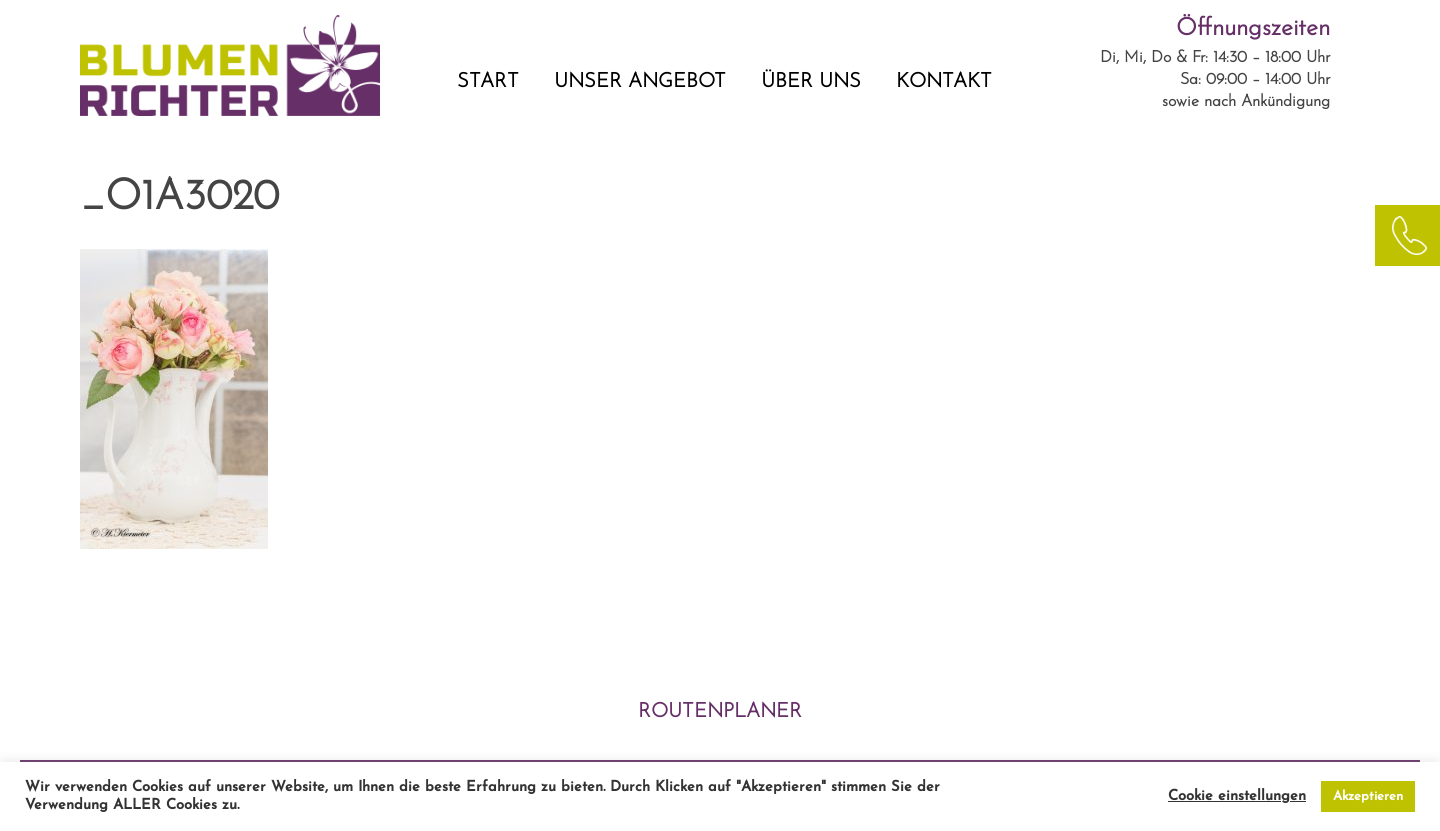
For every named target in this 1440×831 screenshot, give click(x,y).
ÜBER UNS (811, 82)
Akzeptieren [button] (1368, 796)
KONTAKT (944, 82)
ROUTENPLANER (720, 712)
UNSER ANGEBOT (640, 82)
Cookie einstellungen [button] (1237, 796)
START (488, 82)
